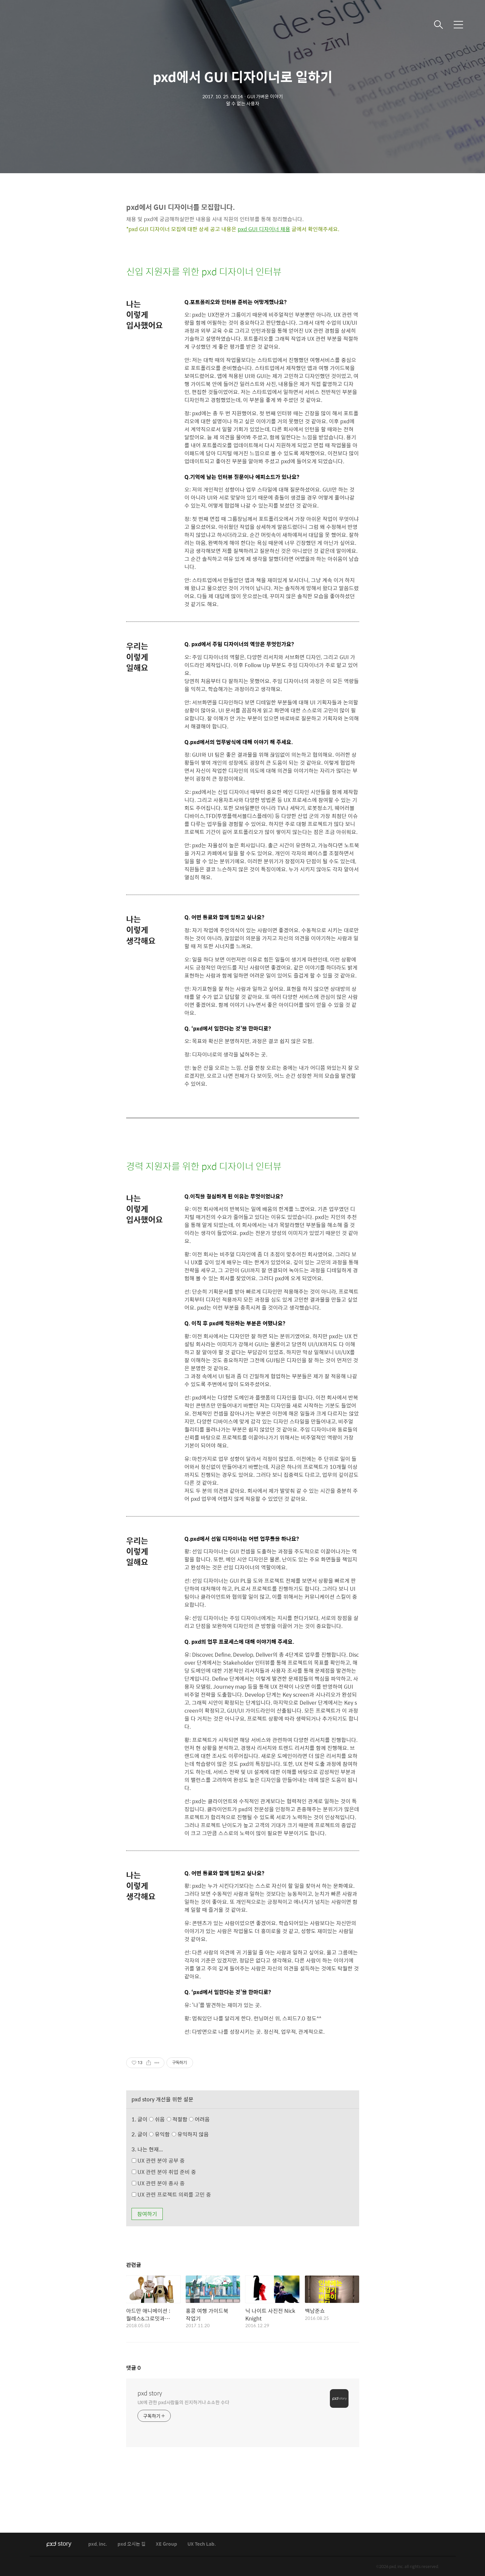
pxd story (149, 2393)
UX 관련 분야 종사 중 (158, 2183)
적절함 (189, 2119)
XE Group (166, 2544)
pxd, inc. (97, 2544)
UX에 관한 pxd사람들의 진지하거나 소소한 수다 (183, 2401)
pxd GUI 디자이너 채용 (264, 229)
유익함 (179, 2134)
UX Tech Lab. (201, 2544)
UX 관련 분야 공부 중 (158, 2160)
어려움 (199, 2119)
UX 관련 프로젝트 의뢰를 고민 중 (171, 2194)
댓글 (133, 2367)
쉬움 (181, 2119)
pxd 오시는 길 (131, 2544)
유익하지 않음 (190, 2134)
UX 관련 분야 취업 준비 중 (164, 2172)
